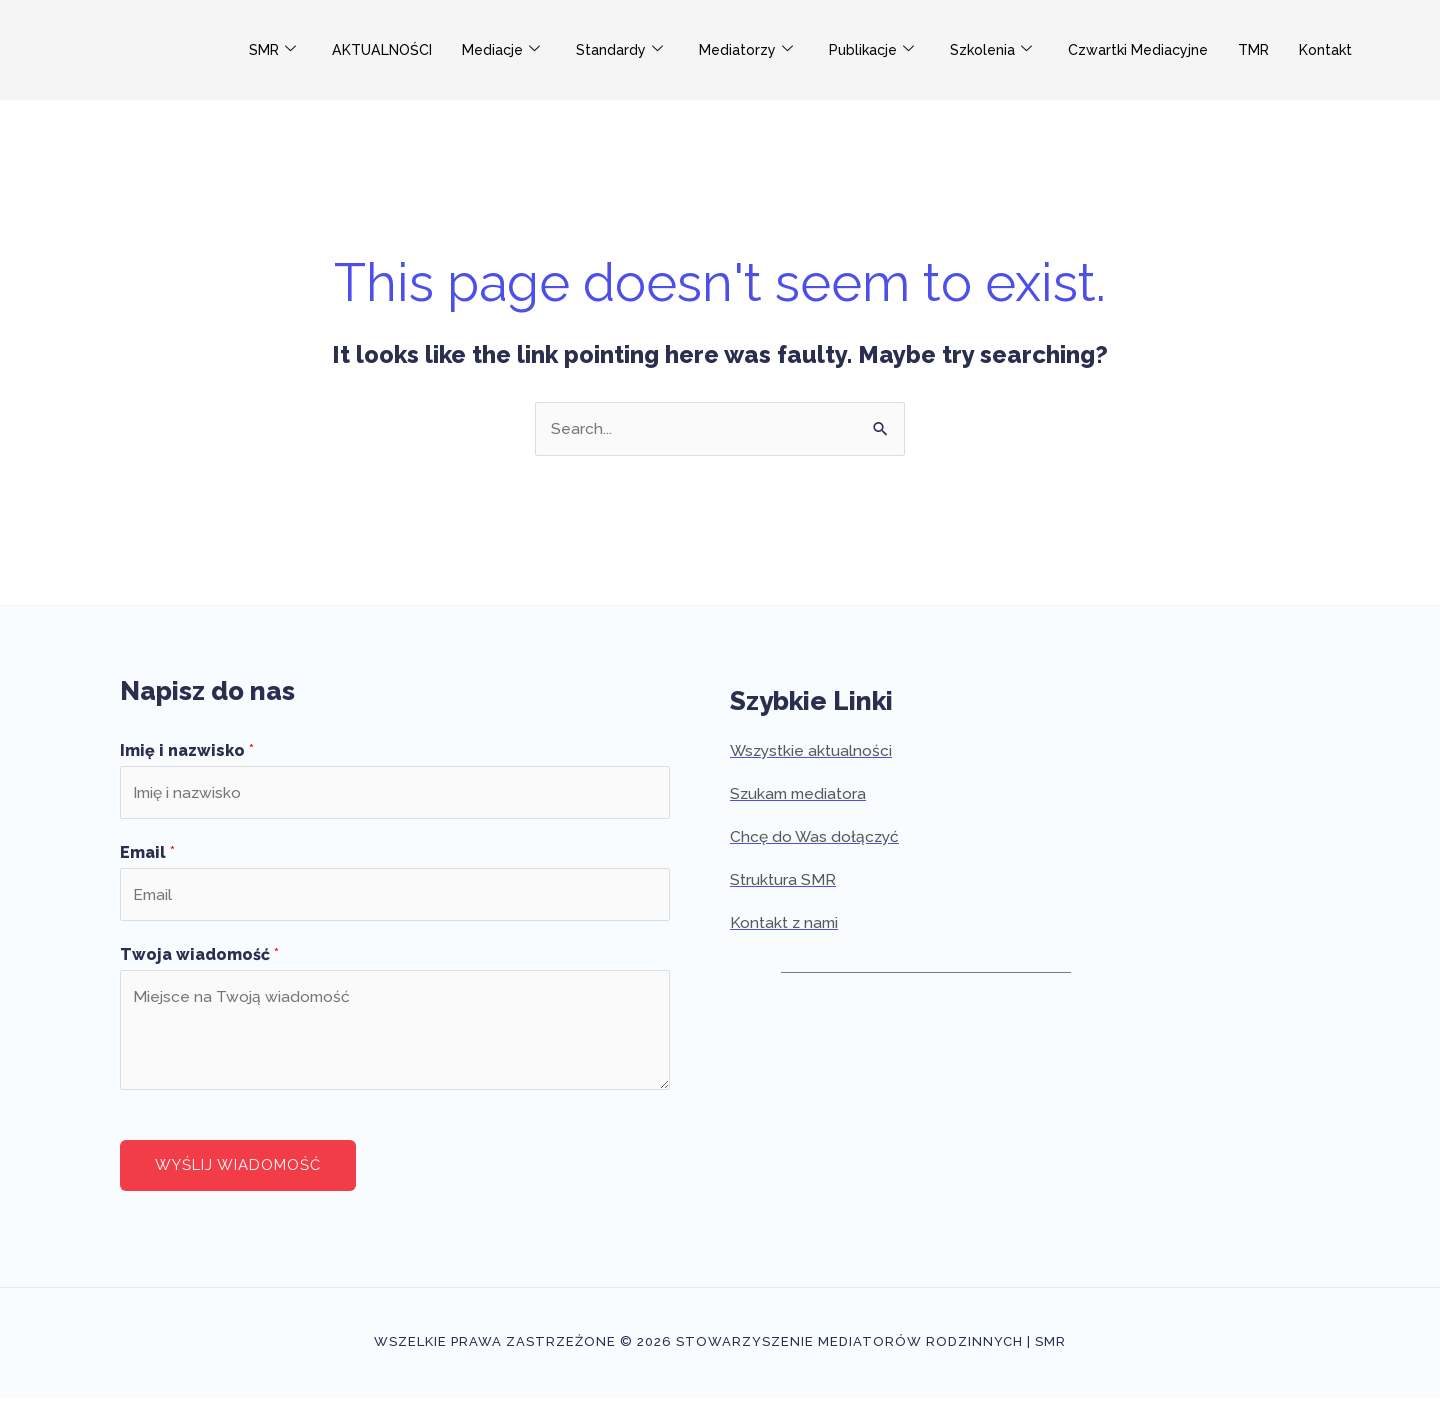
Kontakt (1360, 50)
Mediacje (513, 50)
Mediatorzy (761, 50)
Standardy (633, 50)
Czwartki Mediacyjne (1165, 50)
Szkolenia (1014, 50)
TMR (1285, 50)
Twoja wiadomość (199, 958)
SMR (273, 50)
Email (147, 855)
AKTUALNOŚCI (388, 50)
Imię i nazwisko (187, 751)
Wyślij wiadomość (238, 1169)
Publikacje (891, 50)
